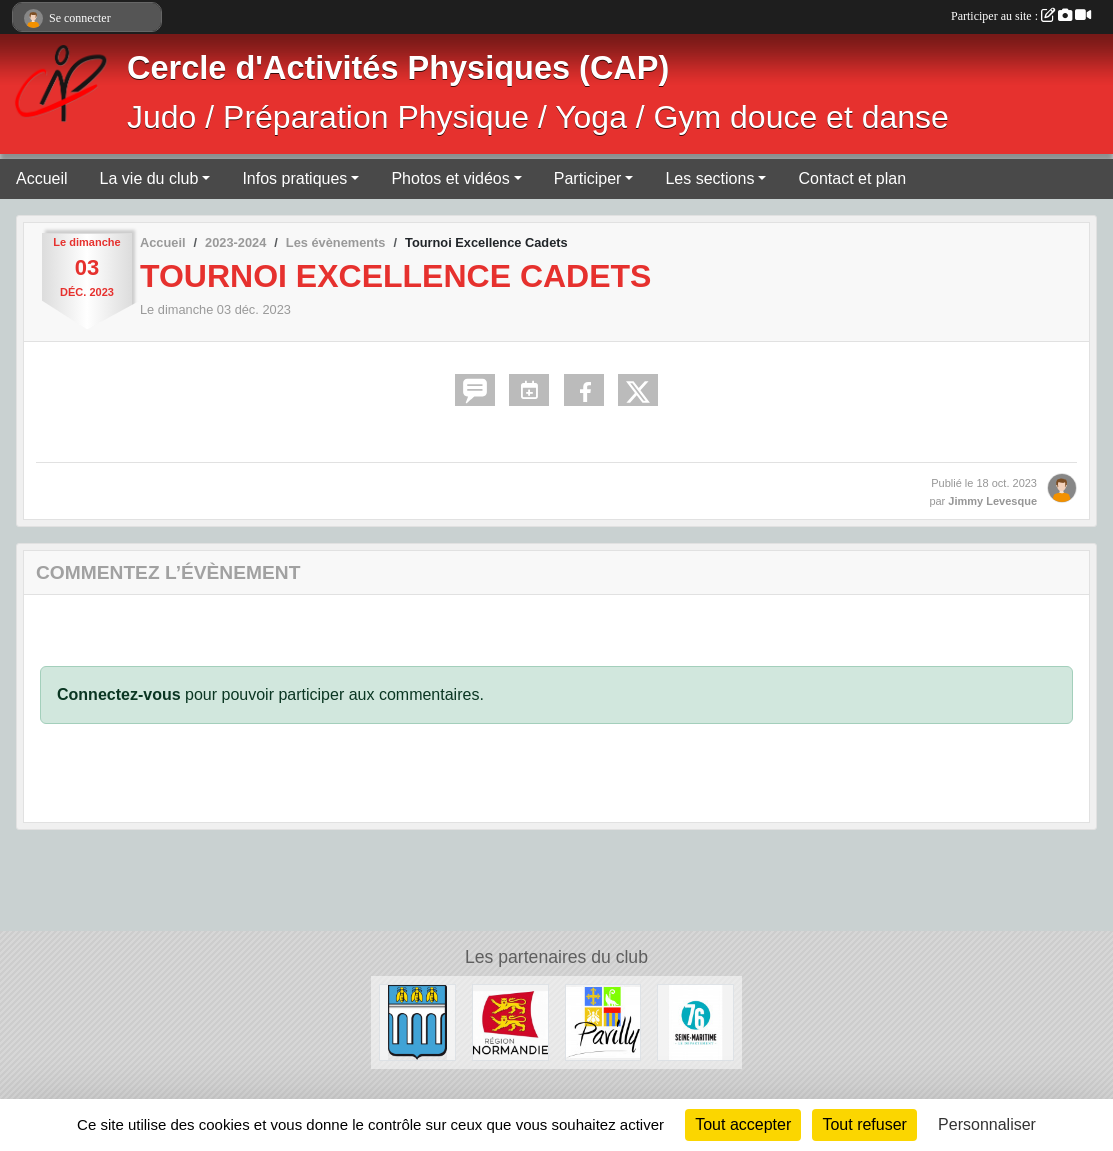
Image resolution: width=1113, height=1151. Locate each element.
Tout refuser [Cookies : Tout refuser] (864, 1124)
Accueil (42, 178)
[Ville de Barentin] (417, 1021)
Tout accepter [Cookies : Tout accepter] (743, 1124)
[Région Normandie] (510, 1021)
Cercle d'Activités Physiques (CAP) (398, 68)
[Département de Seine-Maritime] (695, 1021)
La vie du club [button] (149, 178)
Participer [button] (588, 178)
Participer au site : (1021, 16)
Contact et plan (852, 178)
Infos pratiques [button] (294, 178)
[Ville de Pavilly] (603, 1021)
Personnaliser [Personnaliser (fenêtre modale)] (987, 1124)
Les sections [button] (709, 178)
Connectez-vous (119, 694)
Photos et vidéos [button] (450, 178)
